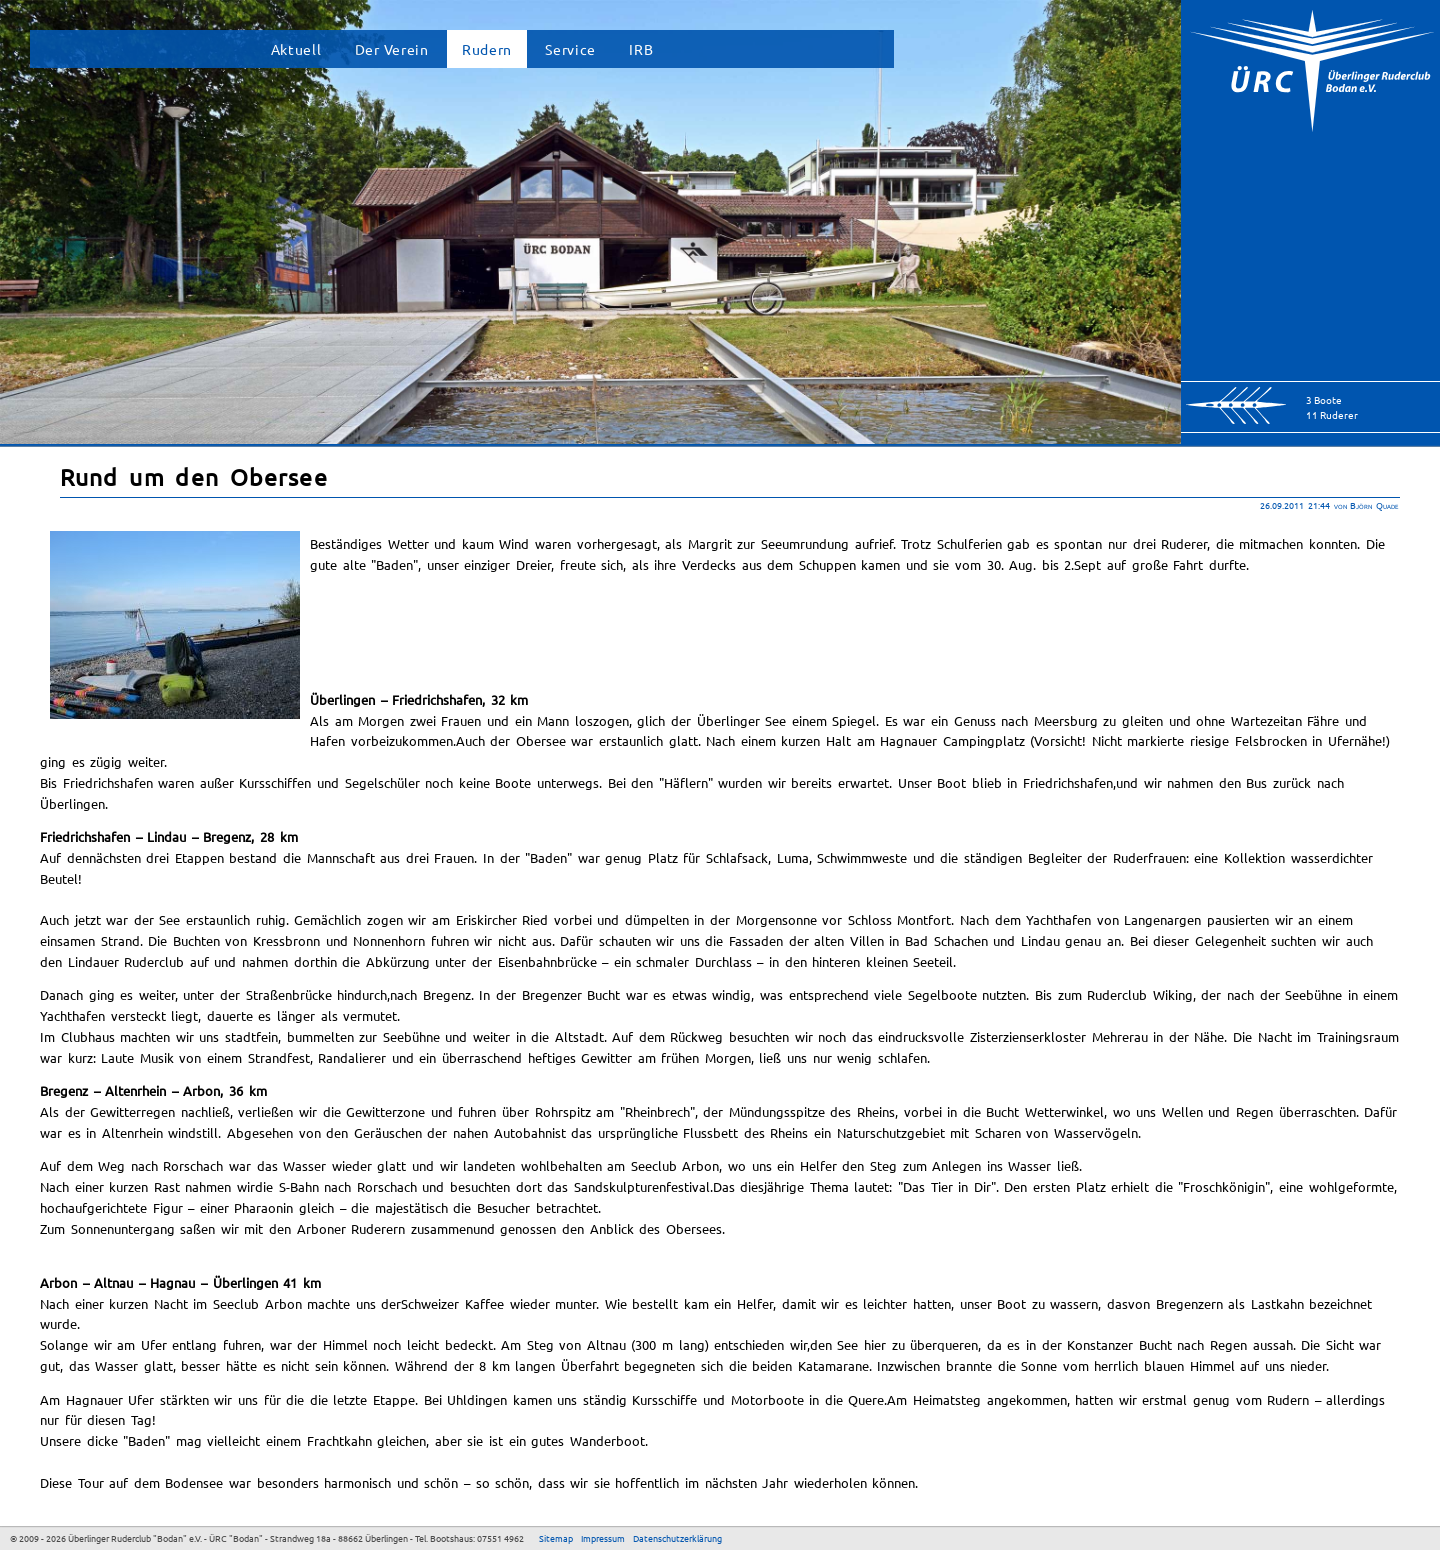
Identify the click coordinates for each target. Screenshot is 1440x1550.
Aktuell (296, 49)
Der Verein (392, 49)
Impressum (603, 1538)
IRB (641, 49)
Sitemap (556, 1538)
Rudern (487, 49)
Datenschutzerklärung (677, 1538)
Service (570, 49)
